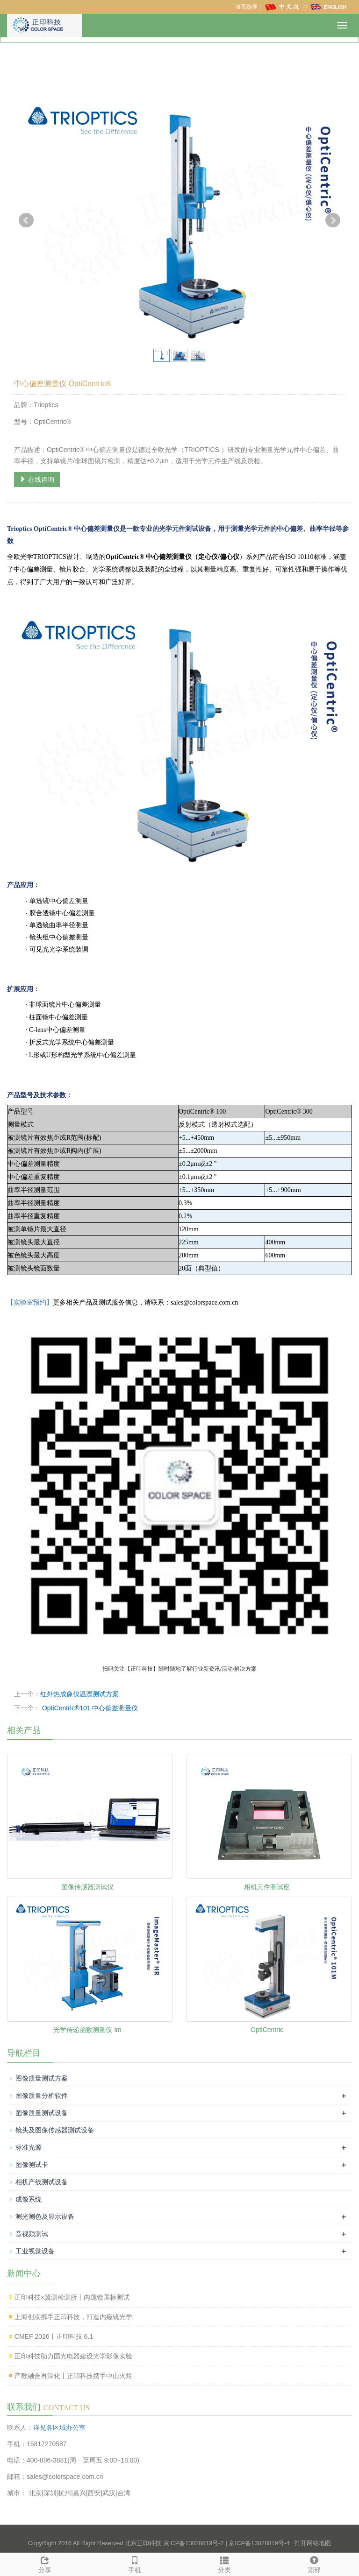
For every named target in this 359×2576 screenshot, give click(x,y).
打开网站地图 (312, 2543)
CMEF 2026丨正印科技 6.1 (53, 2336)
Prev (26, 220)
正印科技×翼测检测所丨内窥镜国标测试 (71, 2297)
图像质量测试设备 (41, 2113)
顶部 (314, 2563)
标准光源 (28, 2147)
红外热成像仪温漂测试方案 (79, 1694)
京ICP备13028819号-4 (259, 2543)
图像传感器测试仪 (87, 1887)
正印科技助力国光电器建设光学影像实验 (73, 2356)
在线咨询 (37, 479)
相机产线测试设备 (41, 2182)
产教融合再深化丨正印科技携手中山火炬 (73, 2375)
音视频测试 (31, 2233)
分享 (45, 2563)
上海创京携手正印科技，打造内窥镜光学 (73, 2317)
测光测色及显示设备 (44, 2216)
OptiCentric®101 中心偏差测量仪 (89, 1708)
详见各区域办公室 (59, 2427)
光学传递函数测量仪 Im (87, 2029)
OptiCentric (267, 2029)
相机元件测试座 (267, 1887)
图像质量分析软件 (41, 2095)
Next (332, 220)
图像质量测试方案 (41, 2078)
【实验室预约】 (30, 1302)
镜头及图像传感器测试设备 (54, 2130)
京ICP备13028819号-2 (193, 2543)
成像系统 (28, 2199)
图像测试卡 (31, 2164)
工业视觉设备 (35, 2251)
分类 (224, 2563)
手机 (135, 2563)
